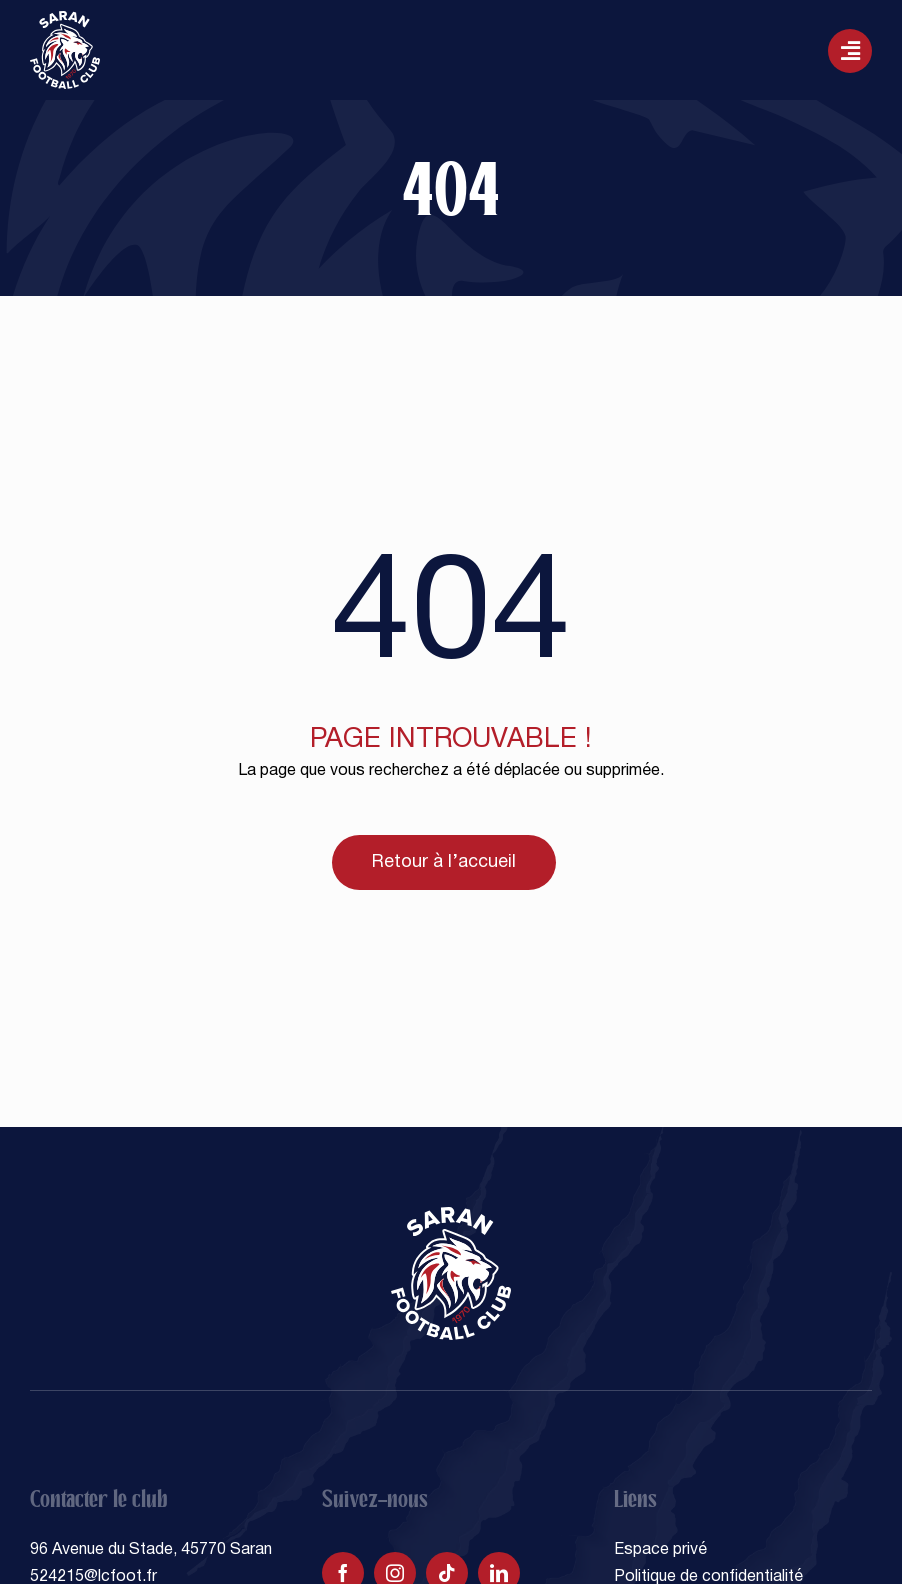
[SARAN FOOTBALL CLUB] (65, 19)
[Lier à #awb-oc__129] (850, 51)
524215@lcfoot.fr (93, 1577)
